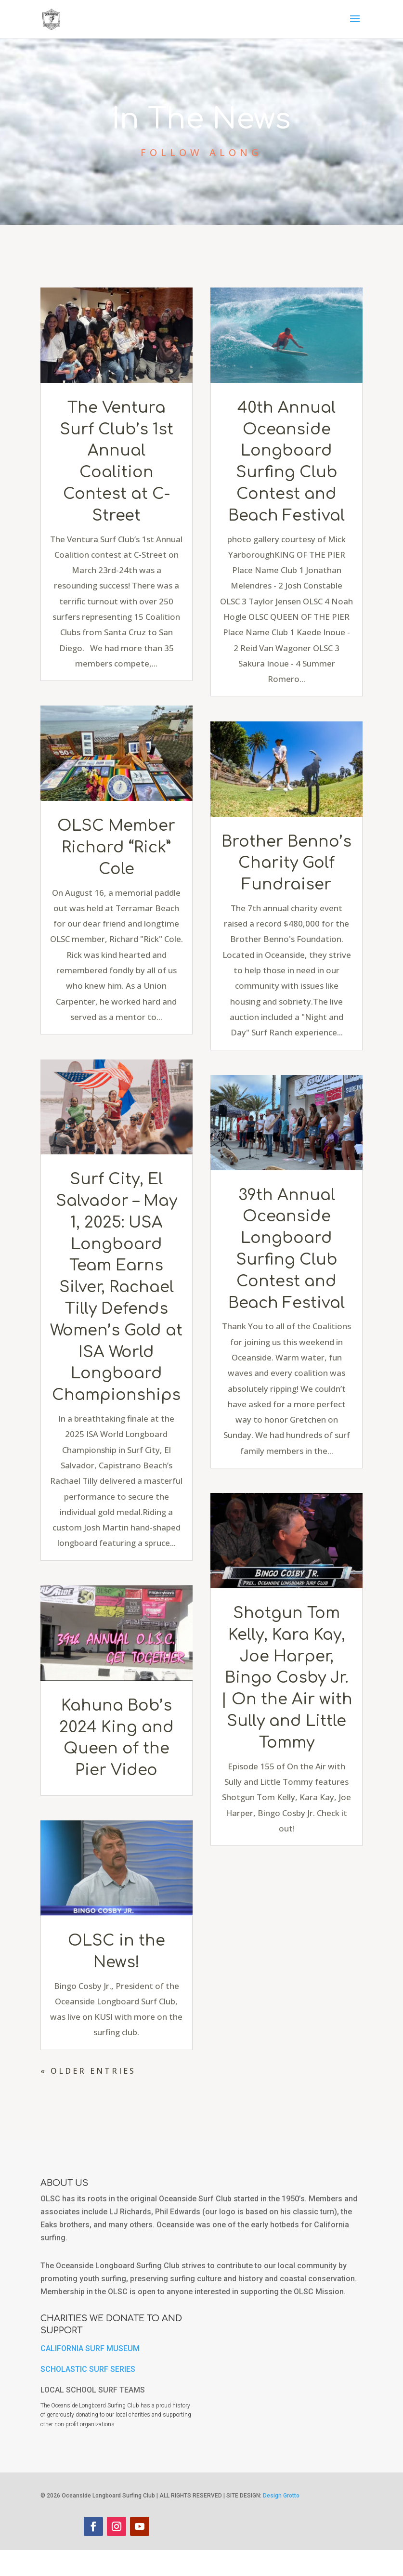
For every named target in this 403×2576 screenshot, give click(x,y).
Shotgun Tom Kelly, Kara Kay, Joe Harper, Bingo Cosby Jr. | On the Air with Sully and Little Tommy (286, 1678)
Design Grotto (281, 2521)
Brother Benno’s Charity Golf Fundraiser (286, 863)
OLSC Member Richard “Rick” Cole (116, 847)
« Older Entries (88, 2071)
